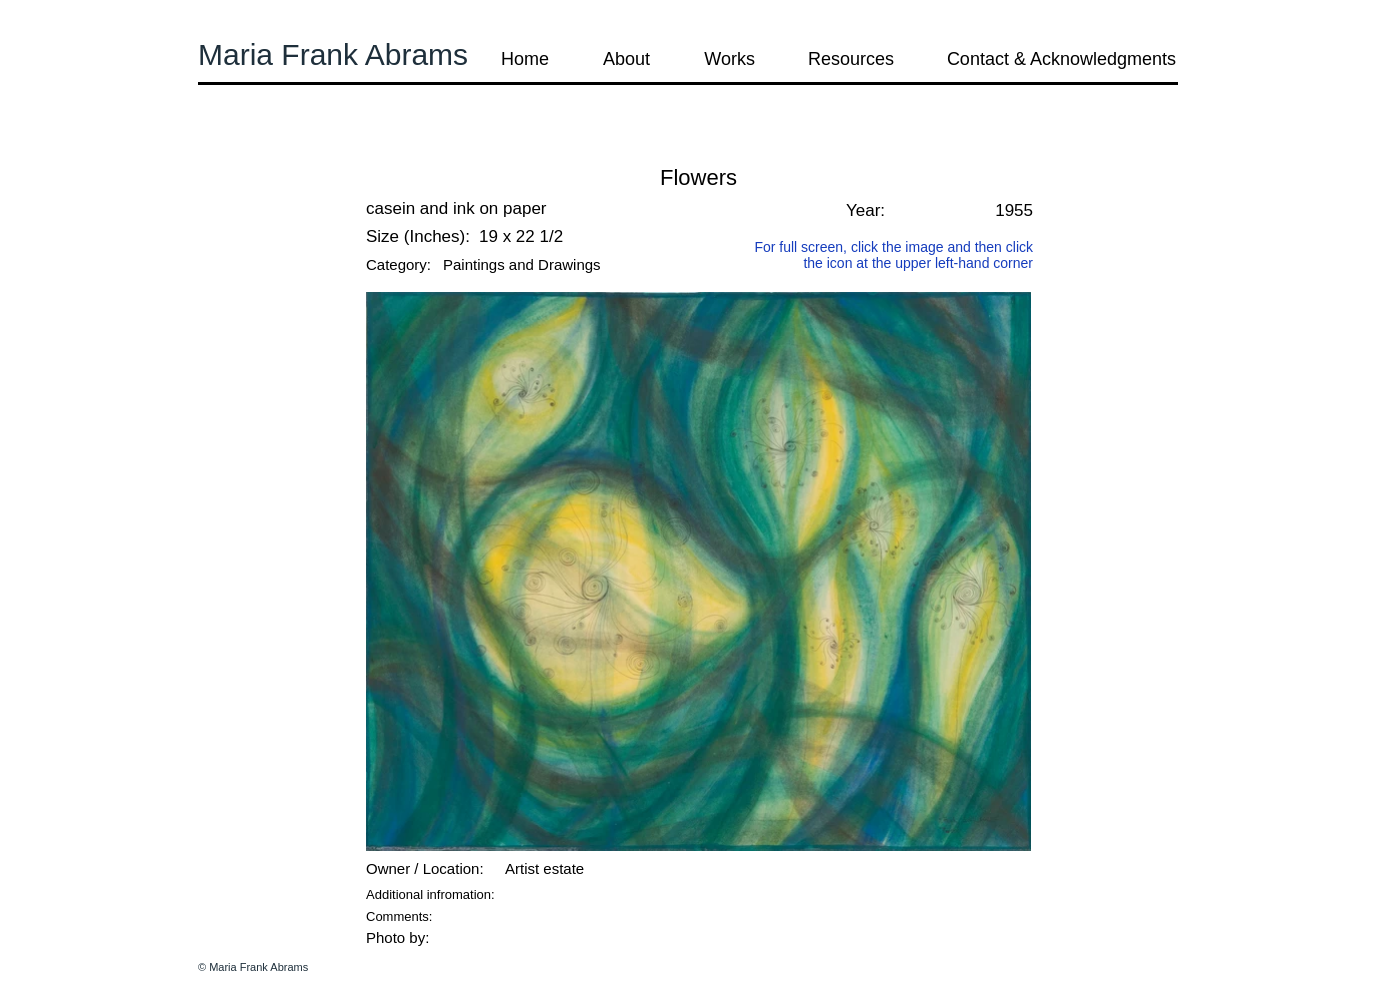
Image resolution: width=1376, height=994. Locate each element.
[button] (252, 149)
